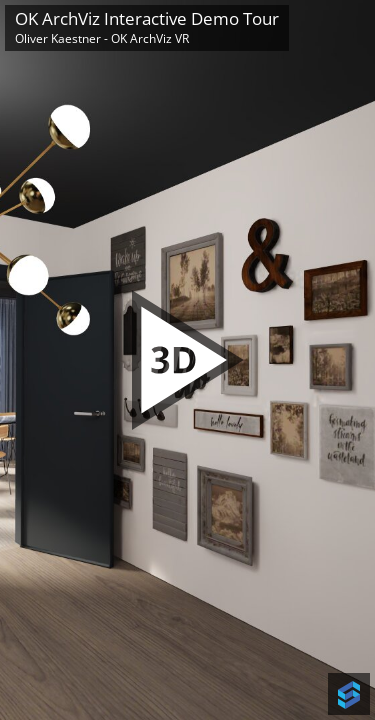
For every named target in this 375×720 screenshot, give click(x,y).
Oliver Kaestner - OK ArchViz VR (102, 38)
